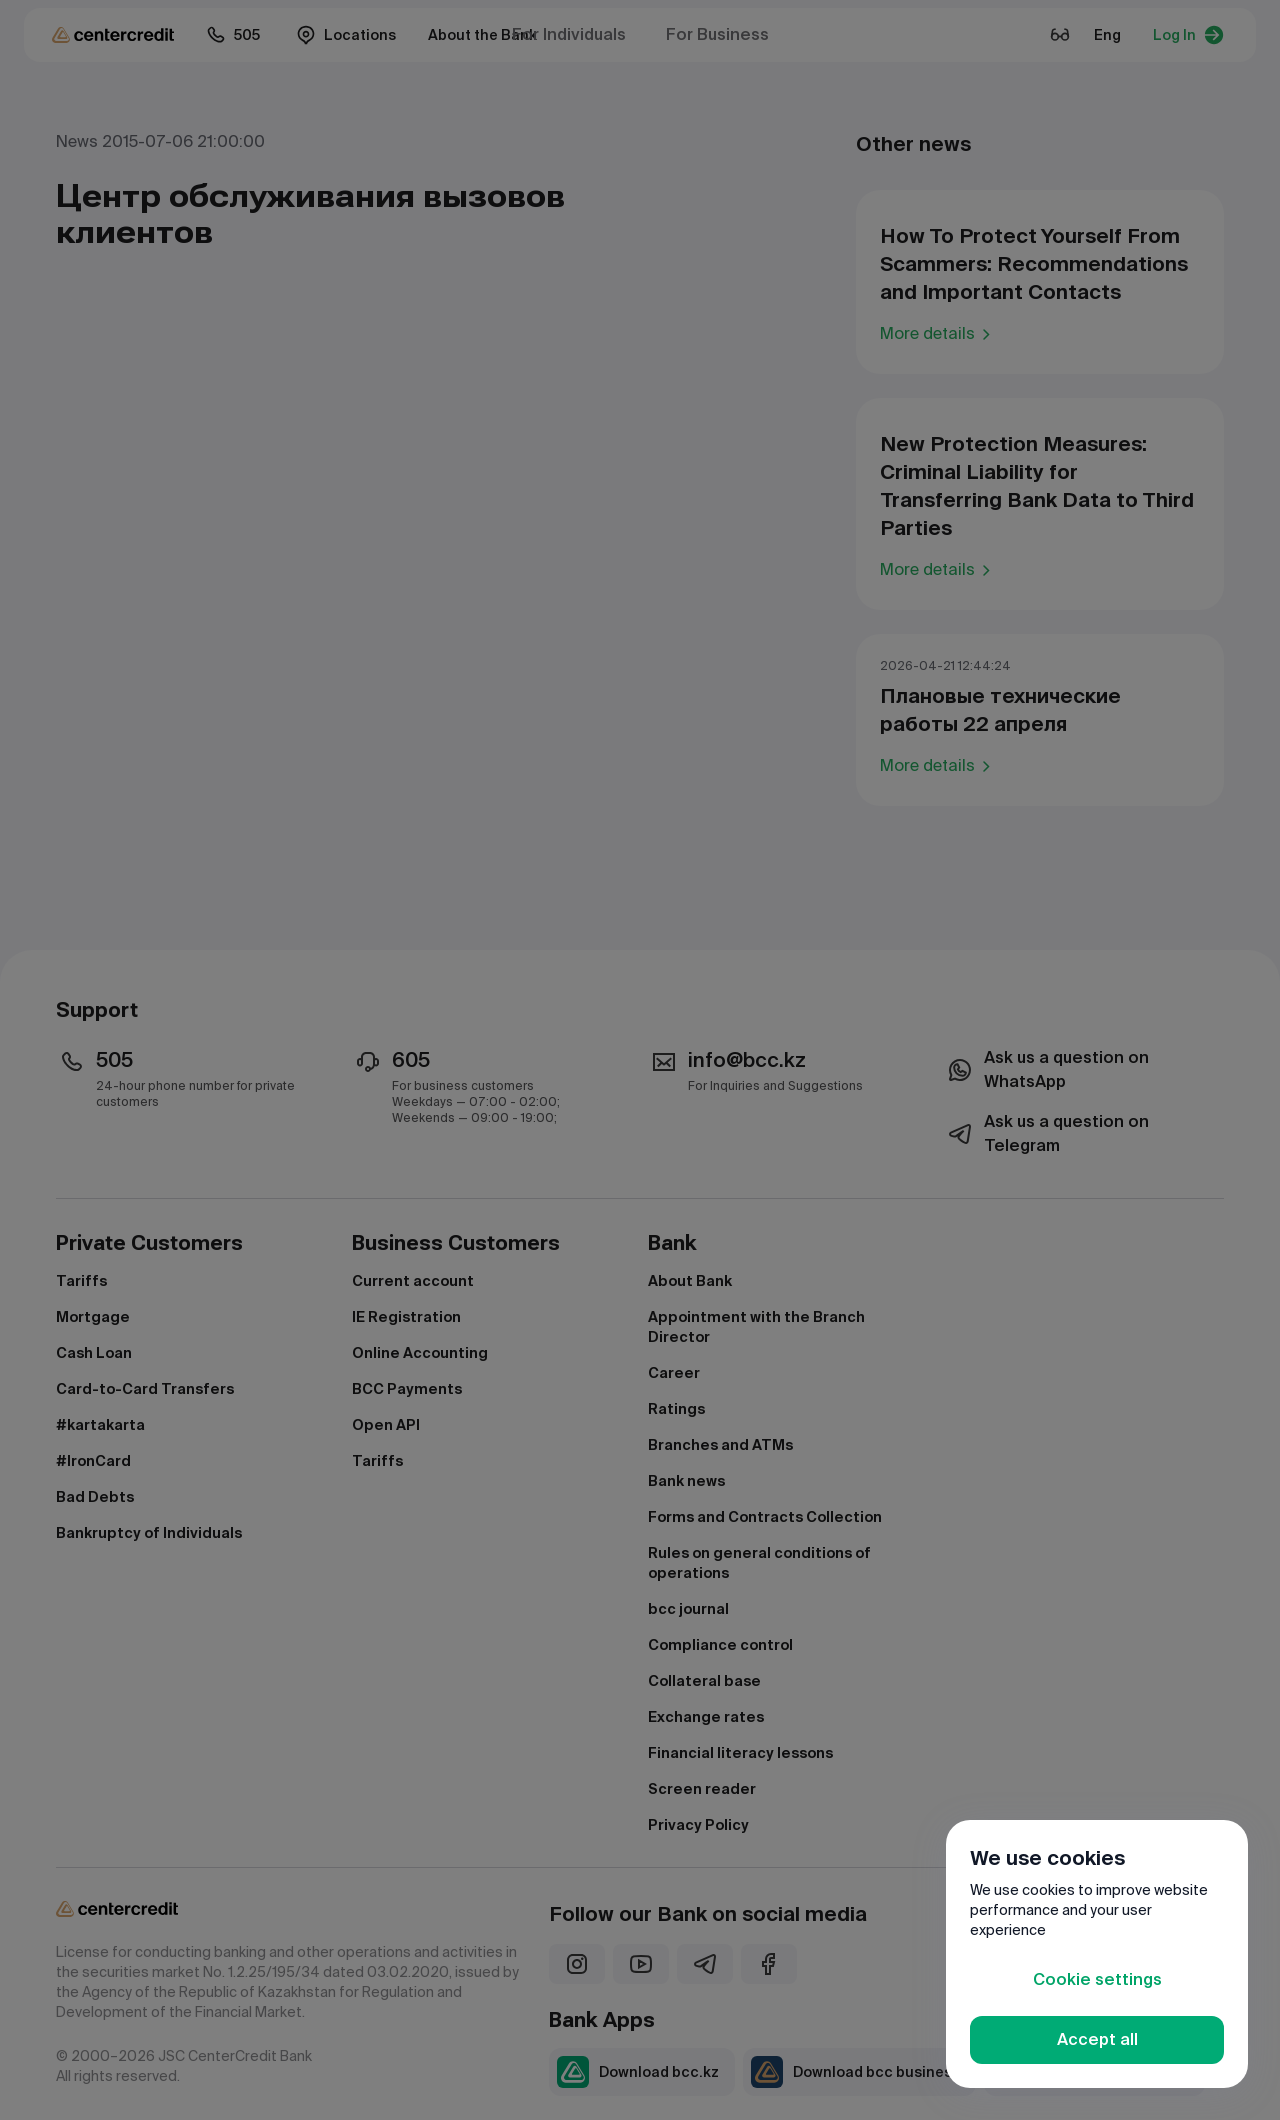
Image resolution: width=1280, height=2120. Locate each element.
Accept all (1097, 2039)
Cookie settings (1097, 1979)
